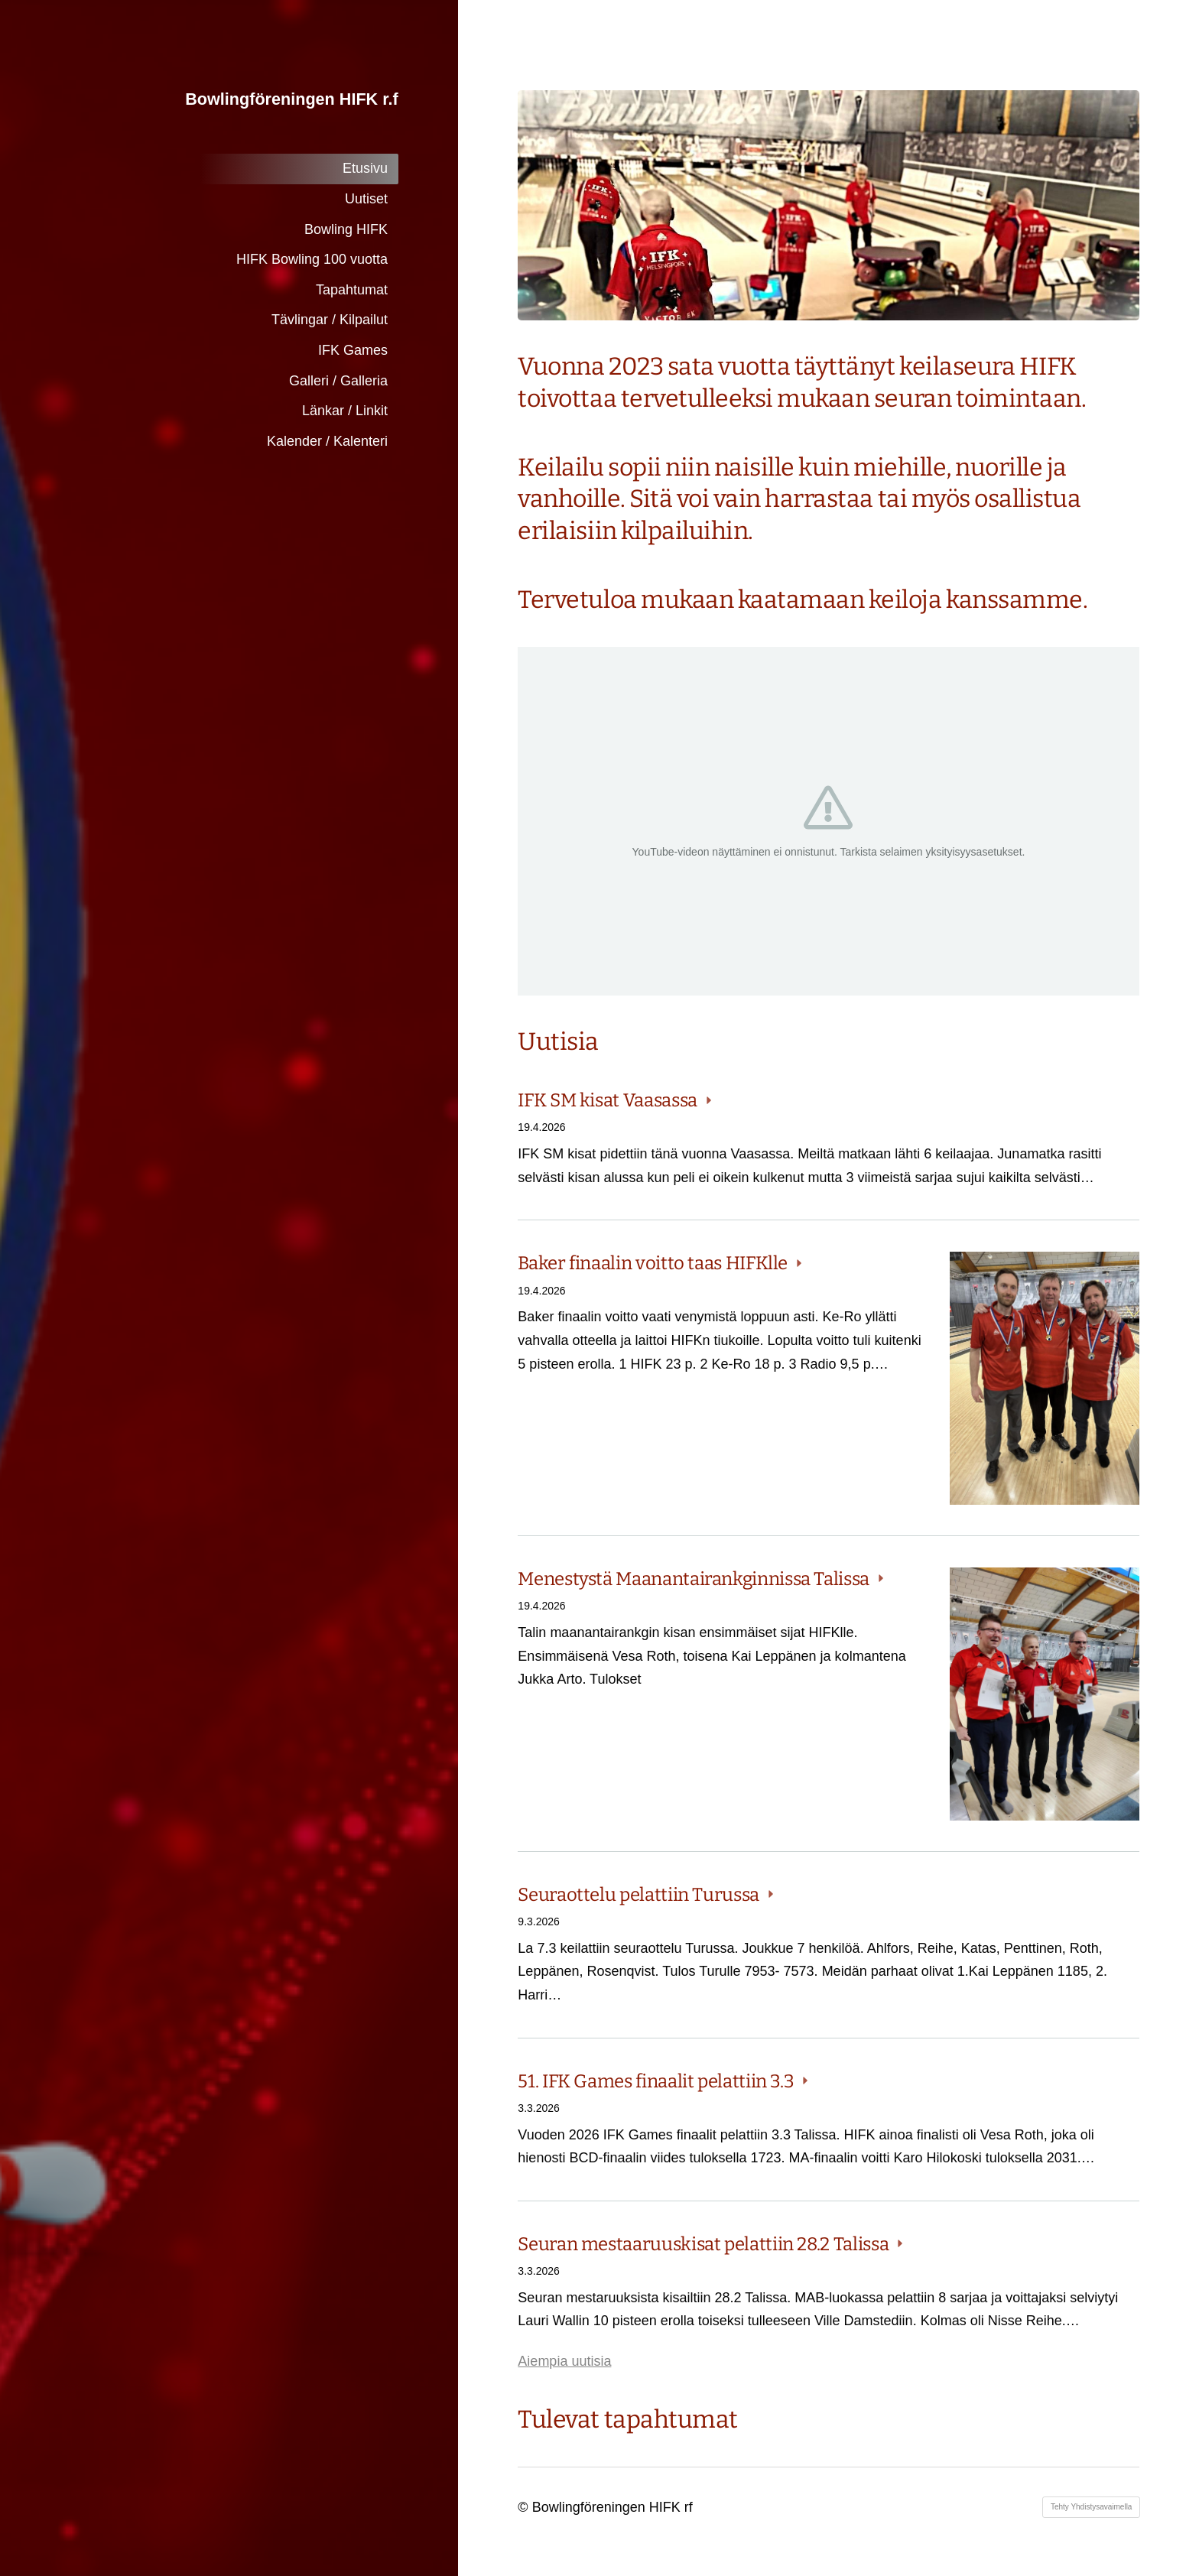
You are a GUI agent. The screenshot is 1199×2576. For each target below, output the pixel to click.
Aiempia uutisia (564, 2361)
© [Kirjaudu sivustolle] (524, 2507)
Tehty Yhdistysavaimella (1091, 2507)
